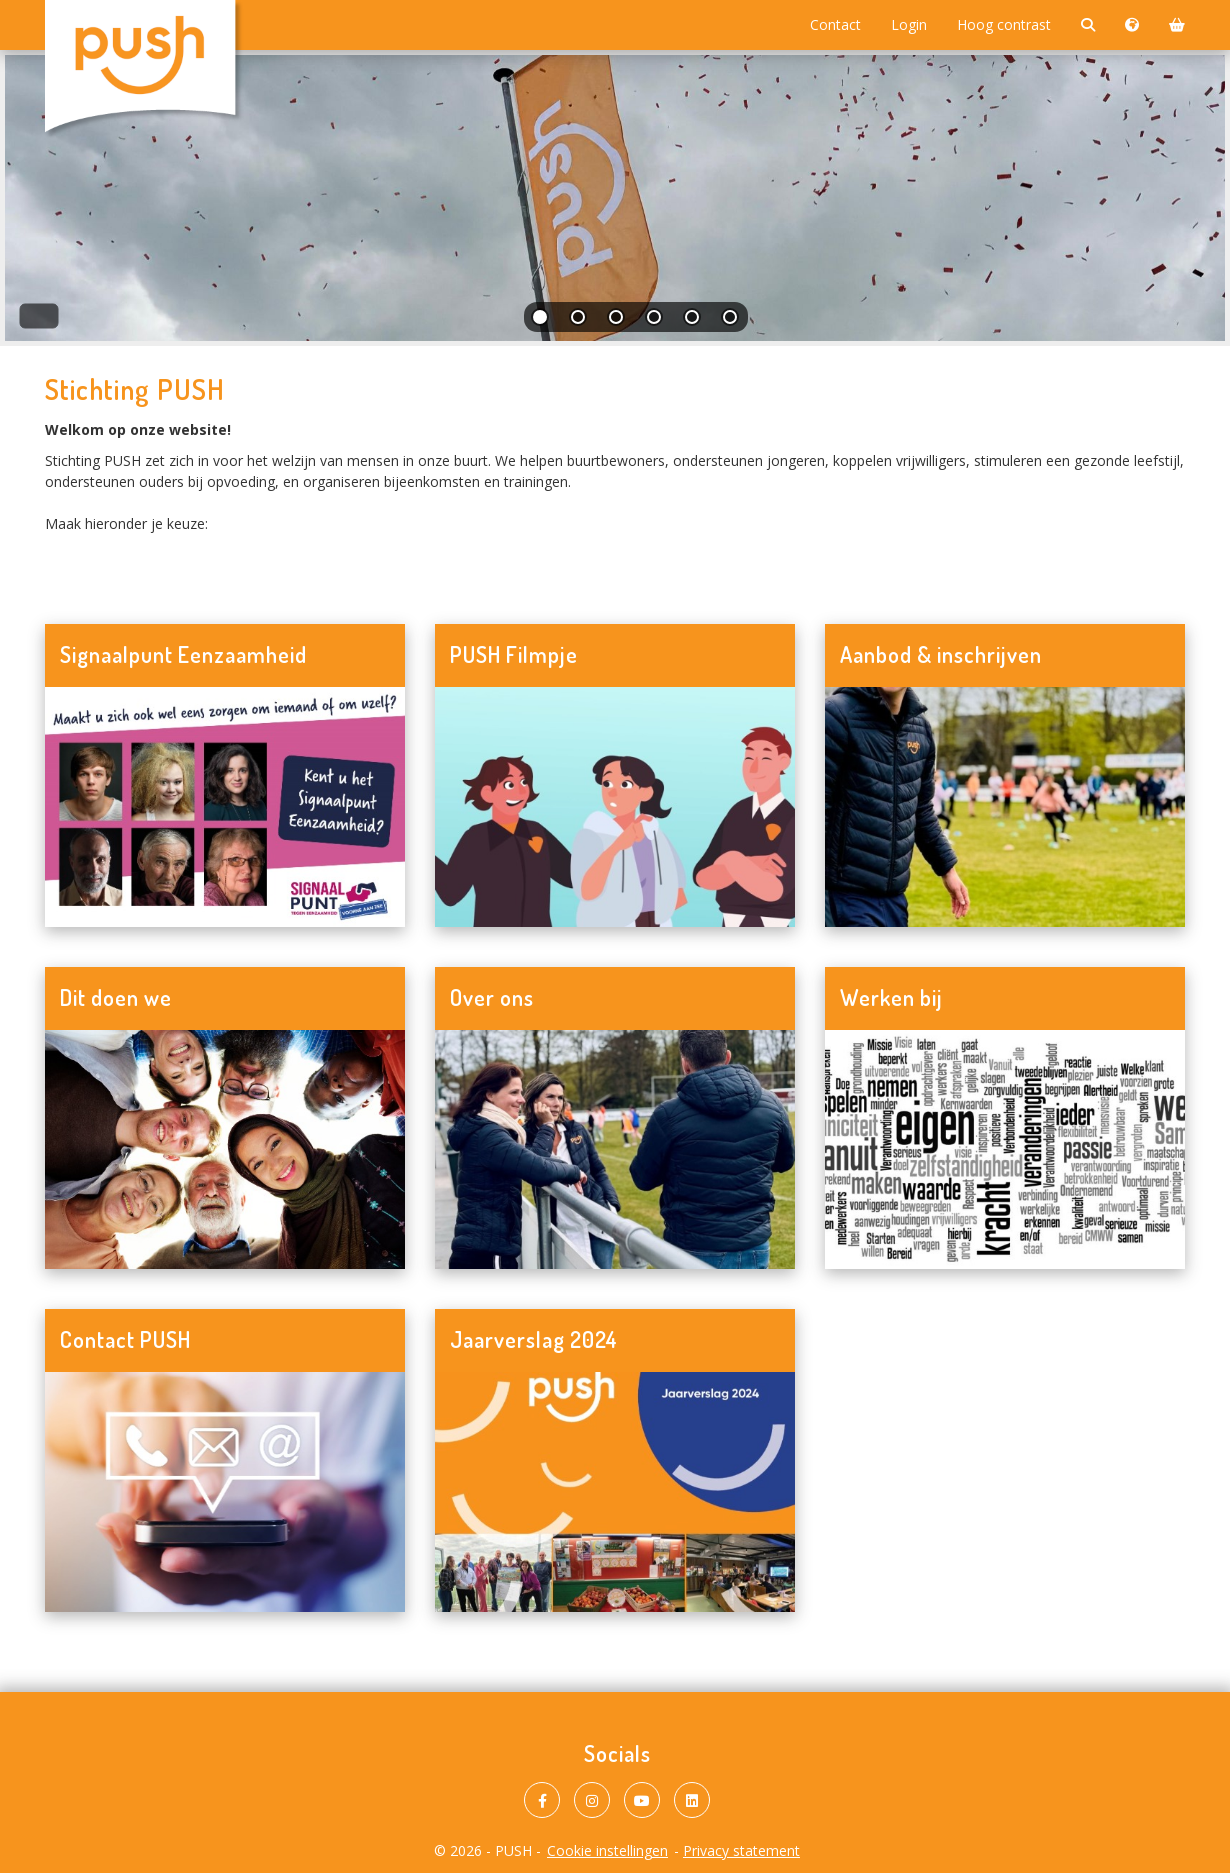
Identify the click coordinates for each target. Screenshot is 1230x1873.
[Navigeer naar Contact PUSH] (225, 1492)
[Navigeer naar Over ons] (615, 1150)
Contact (835, 24)
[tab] (541, 321)
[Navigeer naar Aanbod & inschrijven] (1005, 807)
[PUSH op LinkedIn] (692, 1800)
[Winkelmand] (1177, 25)
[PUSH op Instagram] (592, 1800)
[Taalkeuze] (1132, 25)
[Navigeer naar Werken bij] (1005, 1150)
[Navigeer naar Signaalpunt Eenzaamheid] (225, 807)
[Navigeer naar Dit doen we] (225, 1150)
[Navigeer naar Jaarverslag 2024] (615, 1492)
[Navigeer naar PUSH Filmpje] (615, 807)
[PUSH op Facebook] (542, 1800)
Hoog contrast (1004, 24)
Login (909, 24)
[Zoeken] (1088, 25)
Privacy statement (741, 1850)
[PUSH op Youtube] (642, 1800)
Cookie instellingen (607, 1850)
